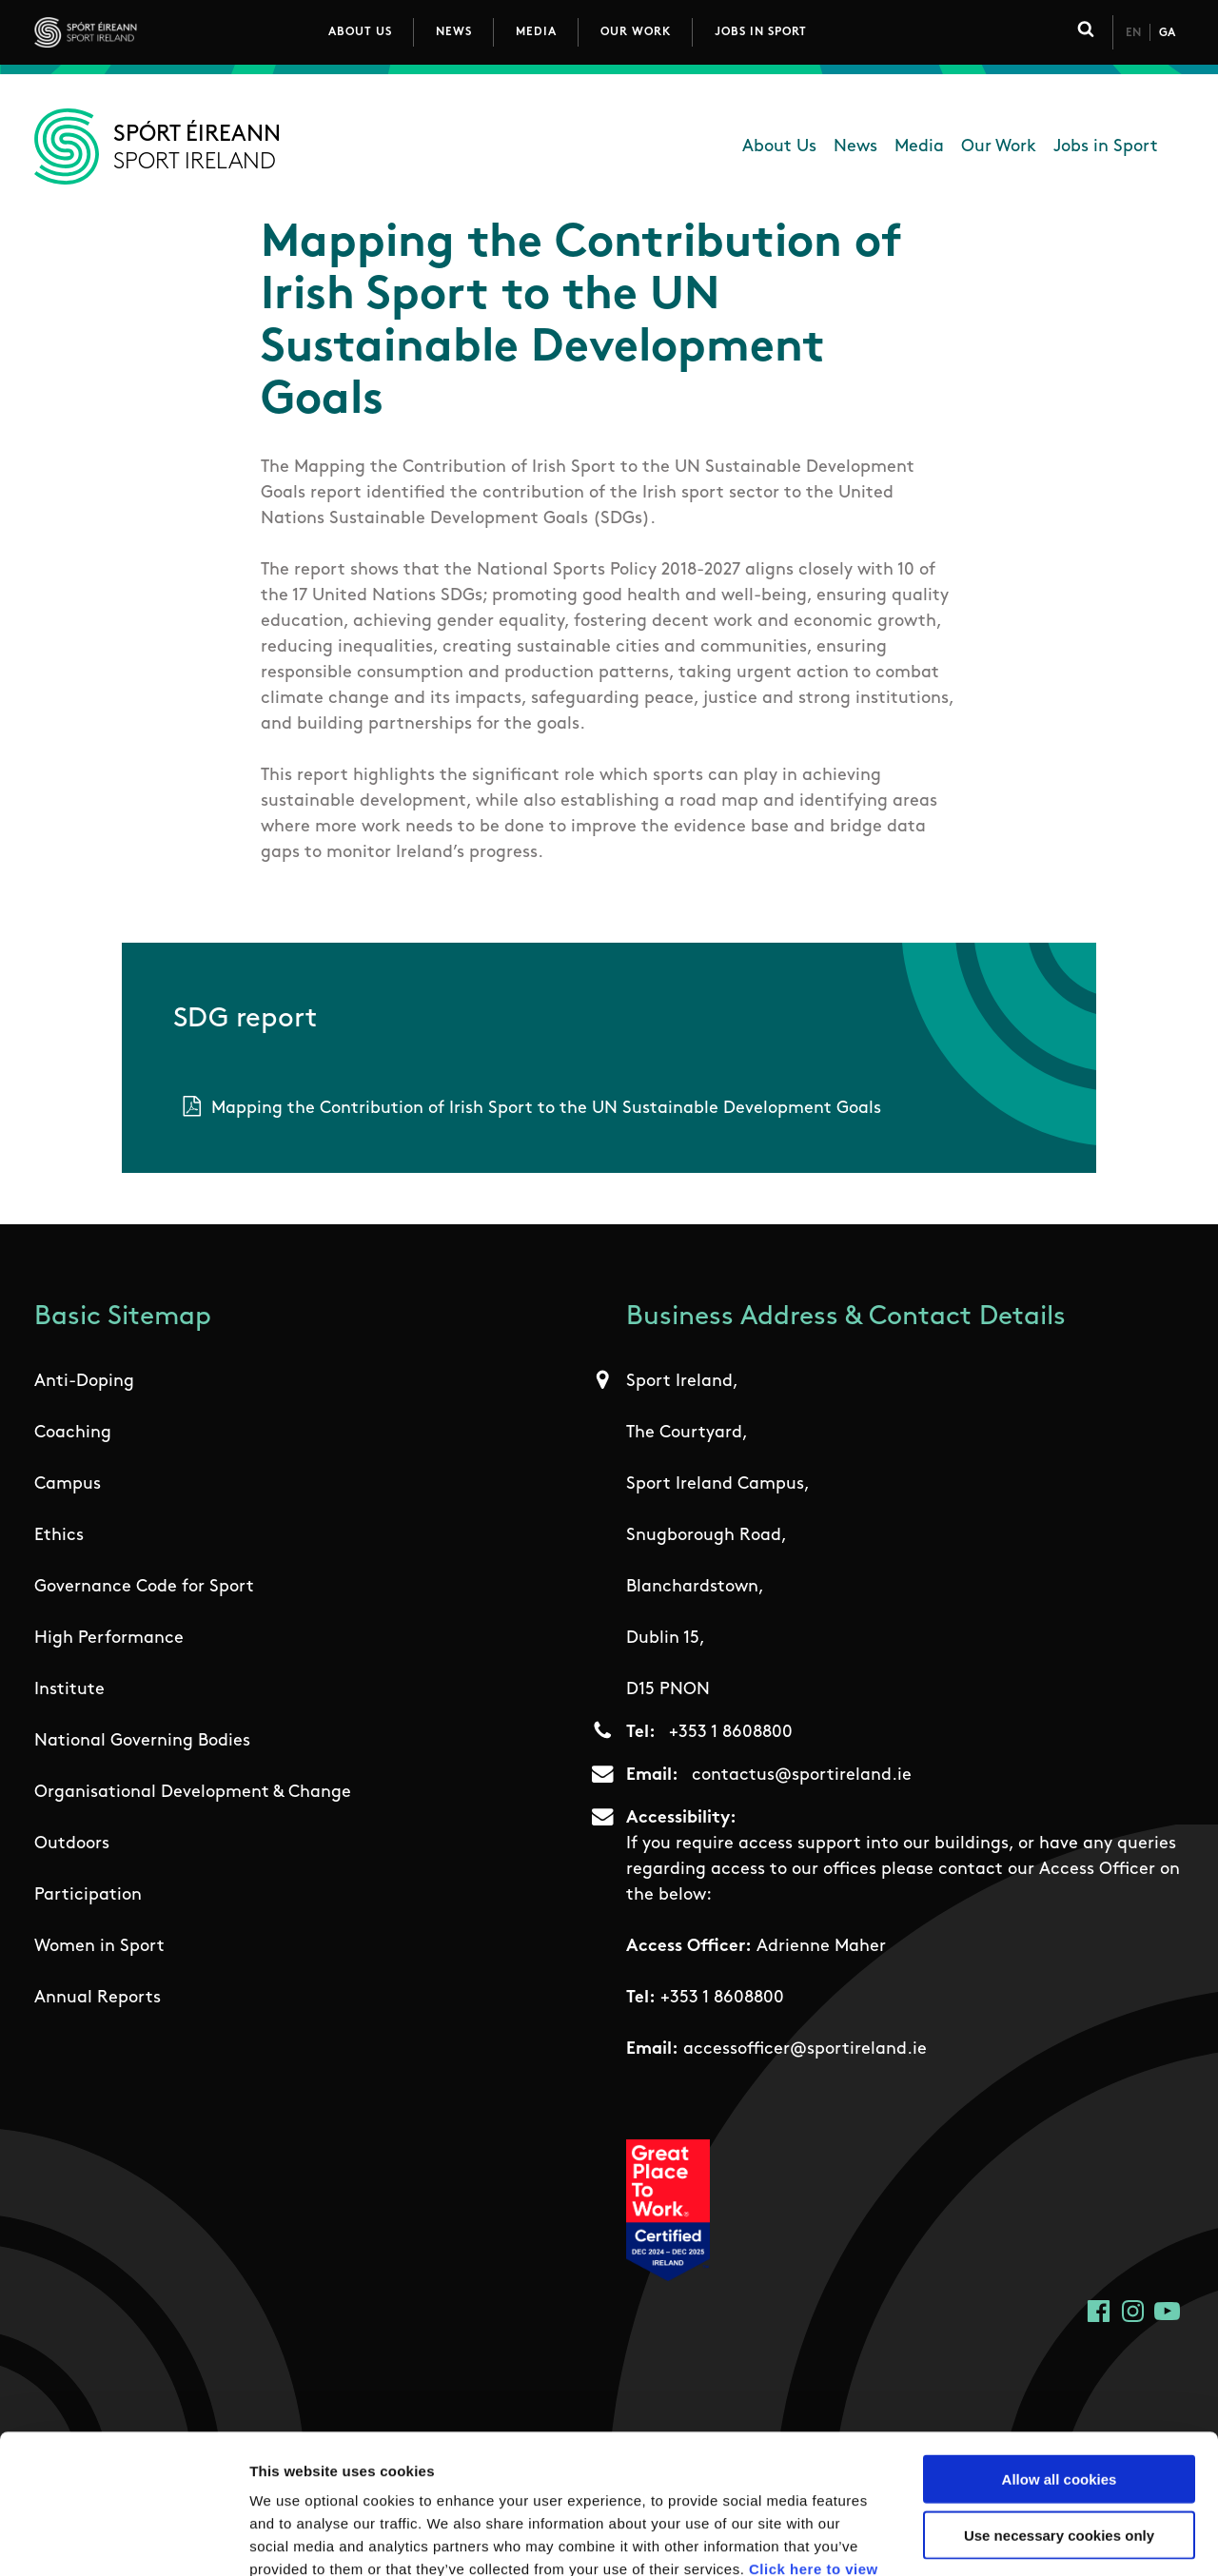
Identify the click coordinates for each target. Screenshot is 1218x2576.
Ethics (59, 1536)
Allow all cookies (1059, 2348)
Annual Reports (97, 1998)
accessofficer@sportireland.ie (805, 2049)
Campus (67, 1484)
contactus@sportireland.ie (802, 1775)
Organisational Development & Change (192, 1793)
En (1133, 33)
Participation (88, 1895)
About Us (360, 32)
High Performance (109, 1639)
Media (536, 32)
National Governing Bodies (142, 1741)
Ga (1167, 33)
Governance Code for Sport (144, 1587)
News (454, 32)
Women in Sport (99, 1947)
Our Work (635, 32)
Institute (69, 1690)
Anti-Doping (84, 1382)
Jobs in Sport (761, 32)
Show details (998, 2538)
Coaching (72, 1433)
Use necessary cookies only (1059, 2404)
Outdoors (71, 1844)
